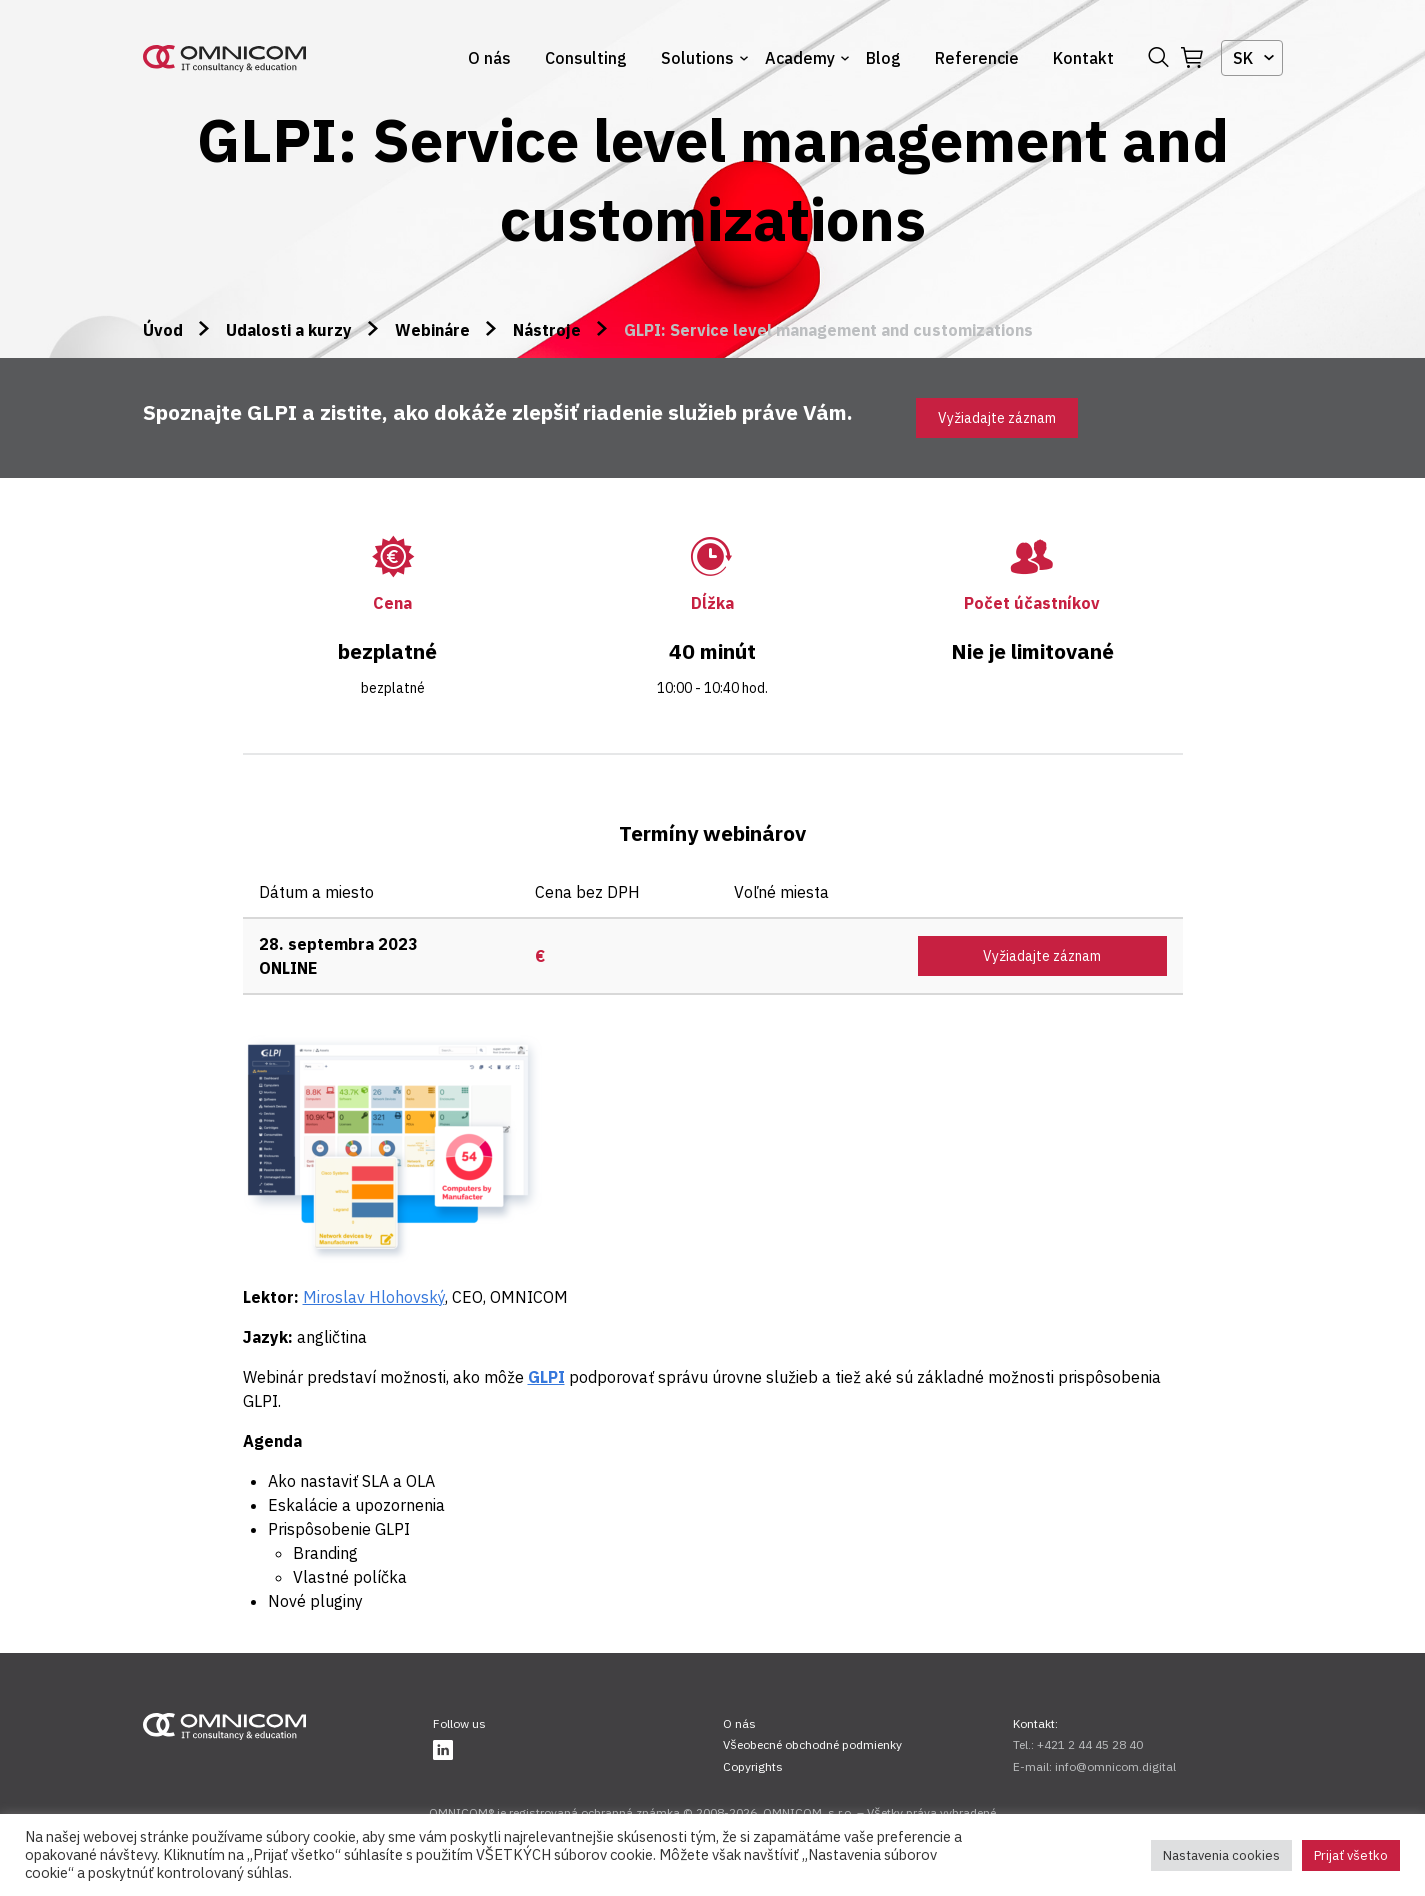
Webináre (432, 330)
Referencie (977, 58)
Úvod (163, 330)
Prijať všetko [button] (1351, 1855)
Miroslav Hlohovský (374, 1297)
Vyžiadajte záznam (997, 418)
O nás (489, 58)
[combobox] (1252, 58)
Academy (800, 58)
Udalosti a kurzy (289, 330)
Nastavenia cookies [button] (1221, 1855)
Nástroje (547, 330)
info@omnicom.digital (1115, 1766)
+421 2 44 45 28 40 (1090, 1744)
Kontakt (1083, 58)
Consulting (586, 58)
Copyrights (753, 1766)
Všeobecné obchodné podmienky (812, 1744)
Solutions (697, 58)
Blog (883, 58)
